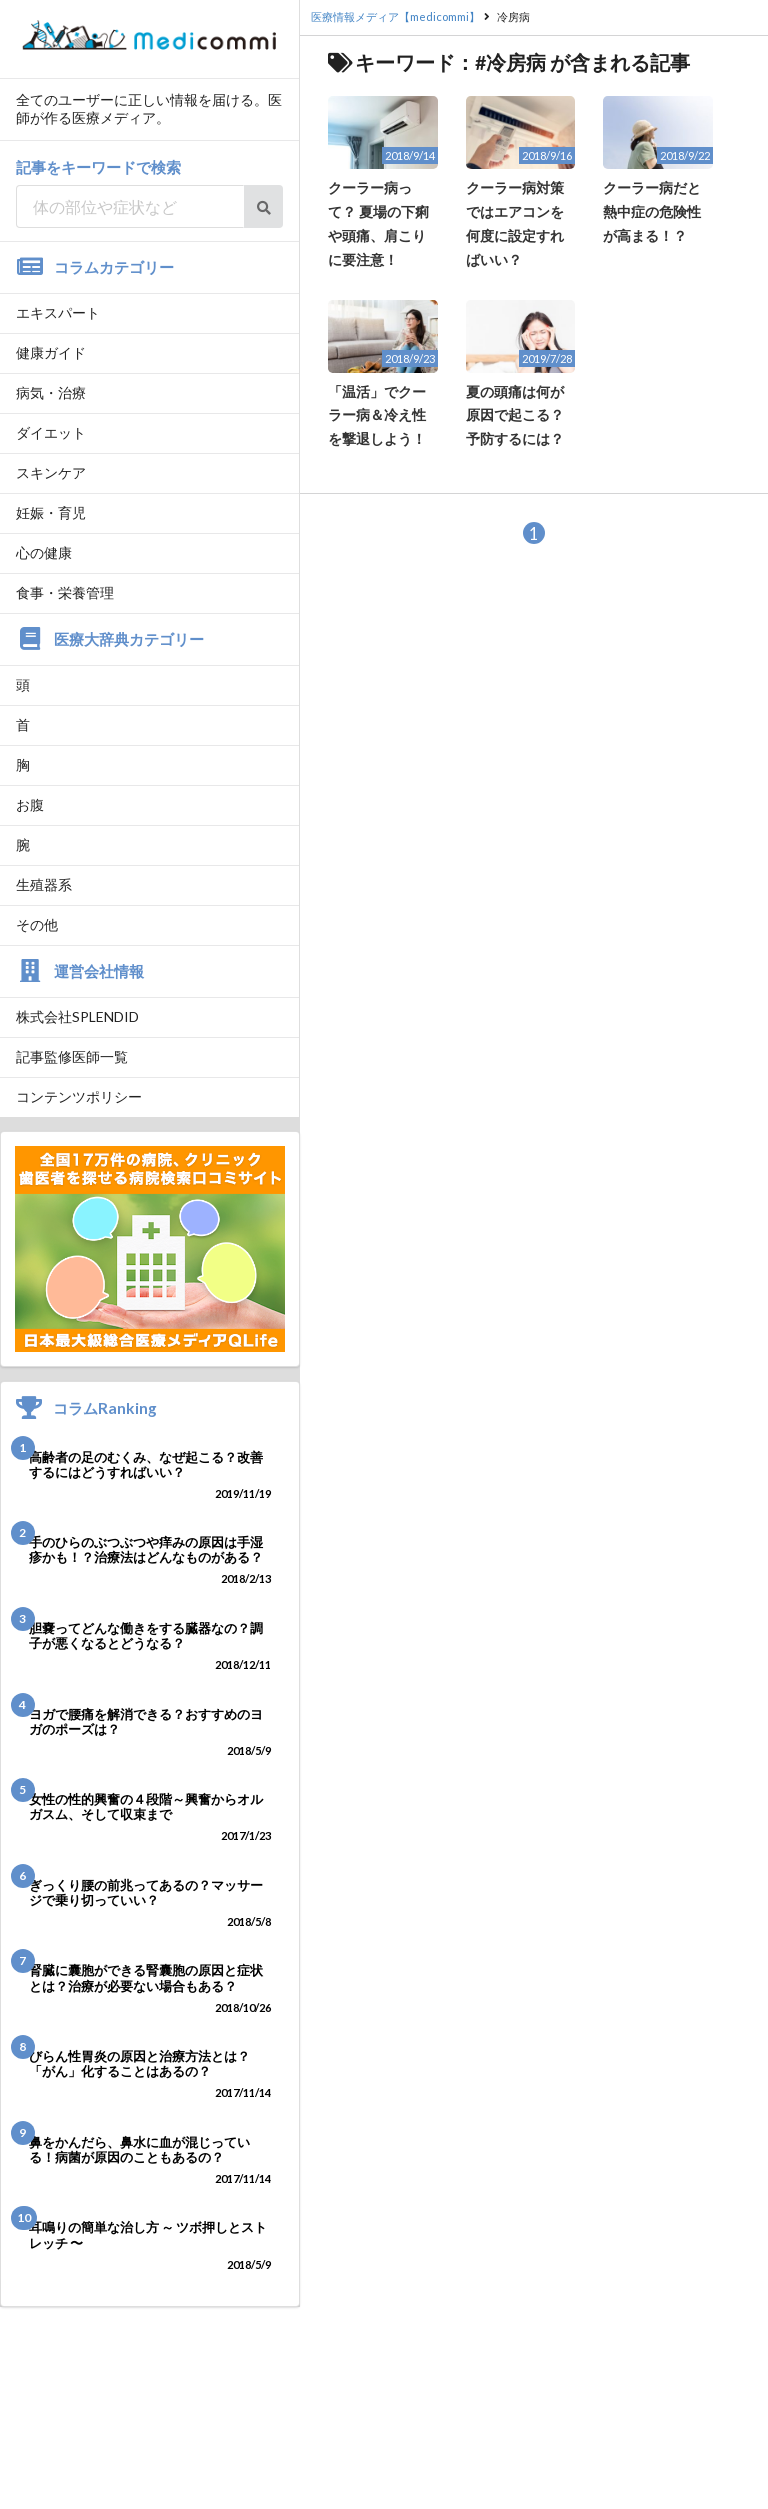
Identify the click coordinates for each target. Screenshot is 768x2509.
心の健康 (44, 552)
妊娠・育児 (51, 512)
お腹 (30, 804)
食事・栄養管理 (65, 592)
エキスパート (58, 312)
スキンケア (51, 472)
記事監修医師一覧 (72, 1056)
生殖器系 (44, 884)
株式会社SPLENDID (77, 1016)
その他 (37, 924)
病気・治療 (51, 392)
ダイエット (51, 432)
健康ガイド (51, 352)
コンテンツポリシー (79, 1096)
